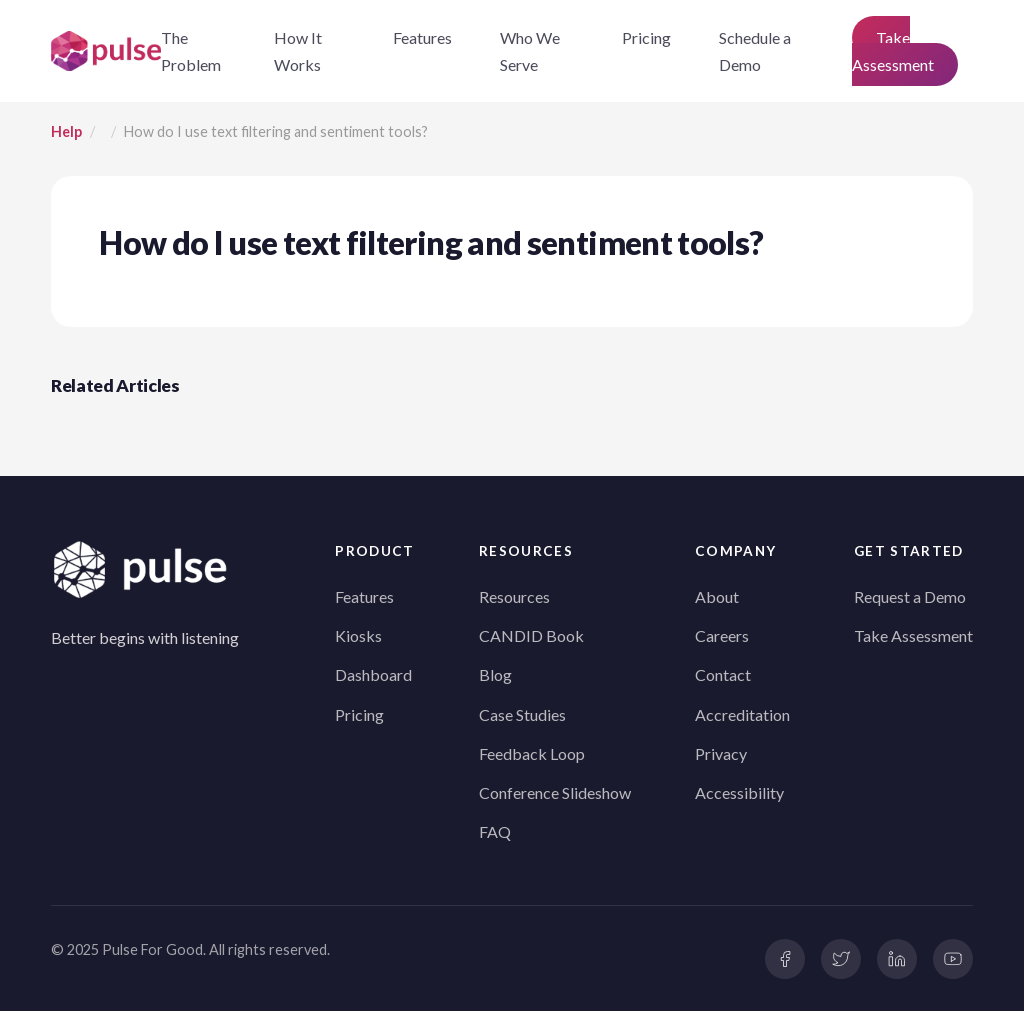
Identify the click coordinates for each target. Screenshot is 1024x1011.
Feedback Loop (532, 753)
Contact (723, 674)
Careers (722, 635)
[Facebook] (785, 959)
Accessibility (739, 792)
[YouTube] (953, 959)
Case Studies (522, 714)
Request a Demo (910, 596)
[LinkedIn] (897, 959)
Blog (495, 674)
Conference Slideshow (555, 792)
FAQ (495, 831)
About (717, 596)
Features (422, 37)
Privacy (721, 753)
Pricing (646, 37)
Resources (514, 596)
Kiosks (358, 635)
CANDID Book (531, 635)
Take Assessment (893, 51)
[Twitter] (841, 959)
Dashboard (373, 674)
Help (66, 131)
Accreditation (742, 714)
